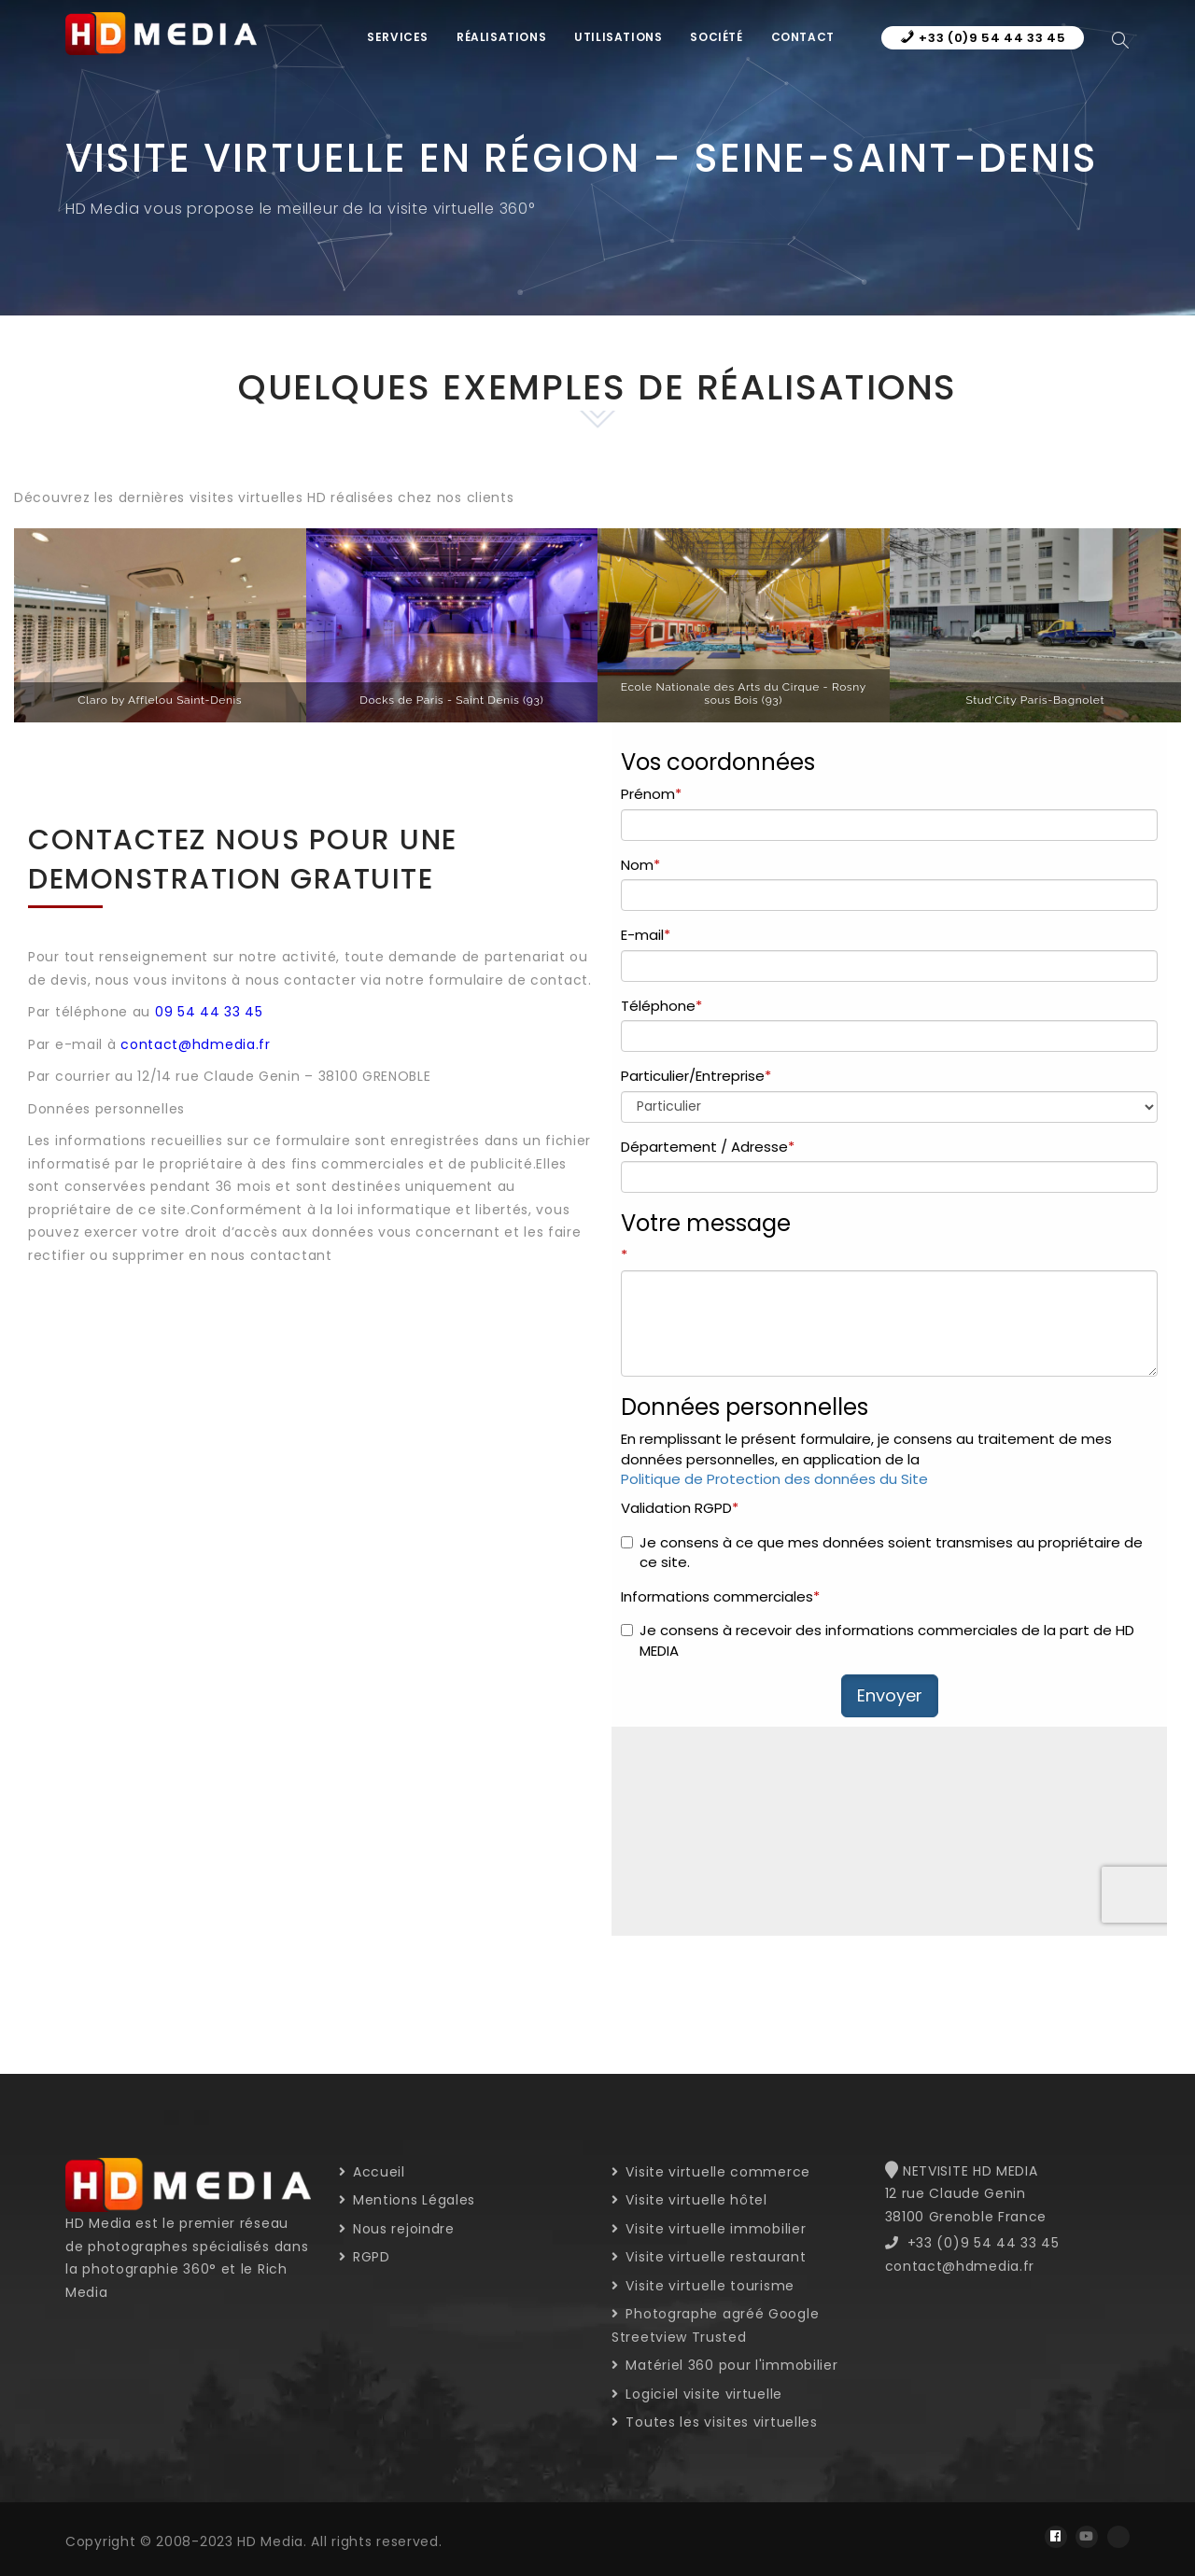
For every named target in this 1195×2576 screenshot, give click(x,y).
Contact (803, 37)
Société (716, 37)
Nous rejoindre (397, 2228)
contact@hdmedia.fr (195, 1044)
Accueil (372, 2172)
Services (398, 37)
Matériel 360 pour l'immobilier (724, 2365)
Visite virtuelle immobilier (709, 2228)
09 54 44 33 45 (209, 1011)
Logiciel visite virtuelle (697, 2394)
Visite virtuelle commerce (711, 2172)
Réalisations (501, 37)
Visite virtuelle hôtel (689, 2200)
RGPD (364, 2256)
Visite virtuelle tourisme (703, 2285)
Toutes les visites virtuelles (715, 2422)
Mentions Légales (407, 2200)
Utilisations (618, 37)
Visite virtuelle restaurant (709, 2256)
